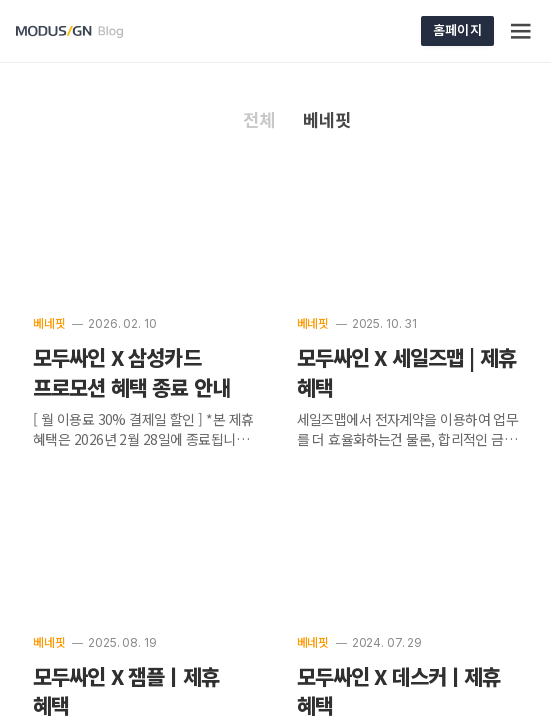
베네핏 (49, 323)
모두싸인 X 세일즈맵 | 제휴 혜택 (407, 373)
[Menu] (522, 31)
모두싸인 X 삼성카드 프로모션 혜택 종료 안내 (131, 373)
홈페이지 (457, 29)
